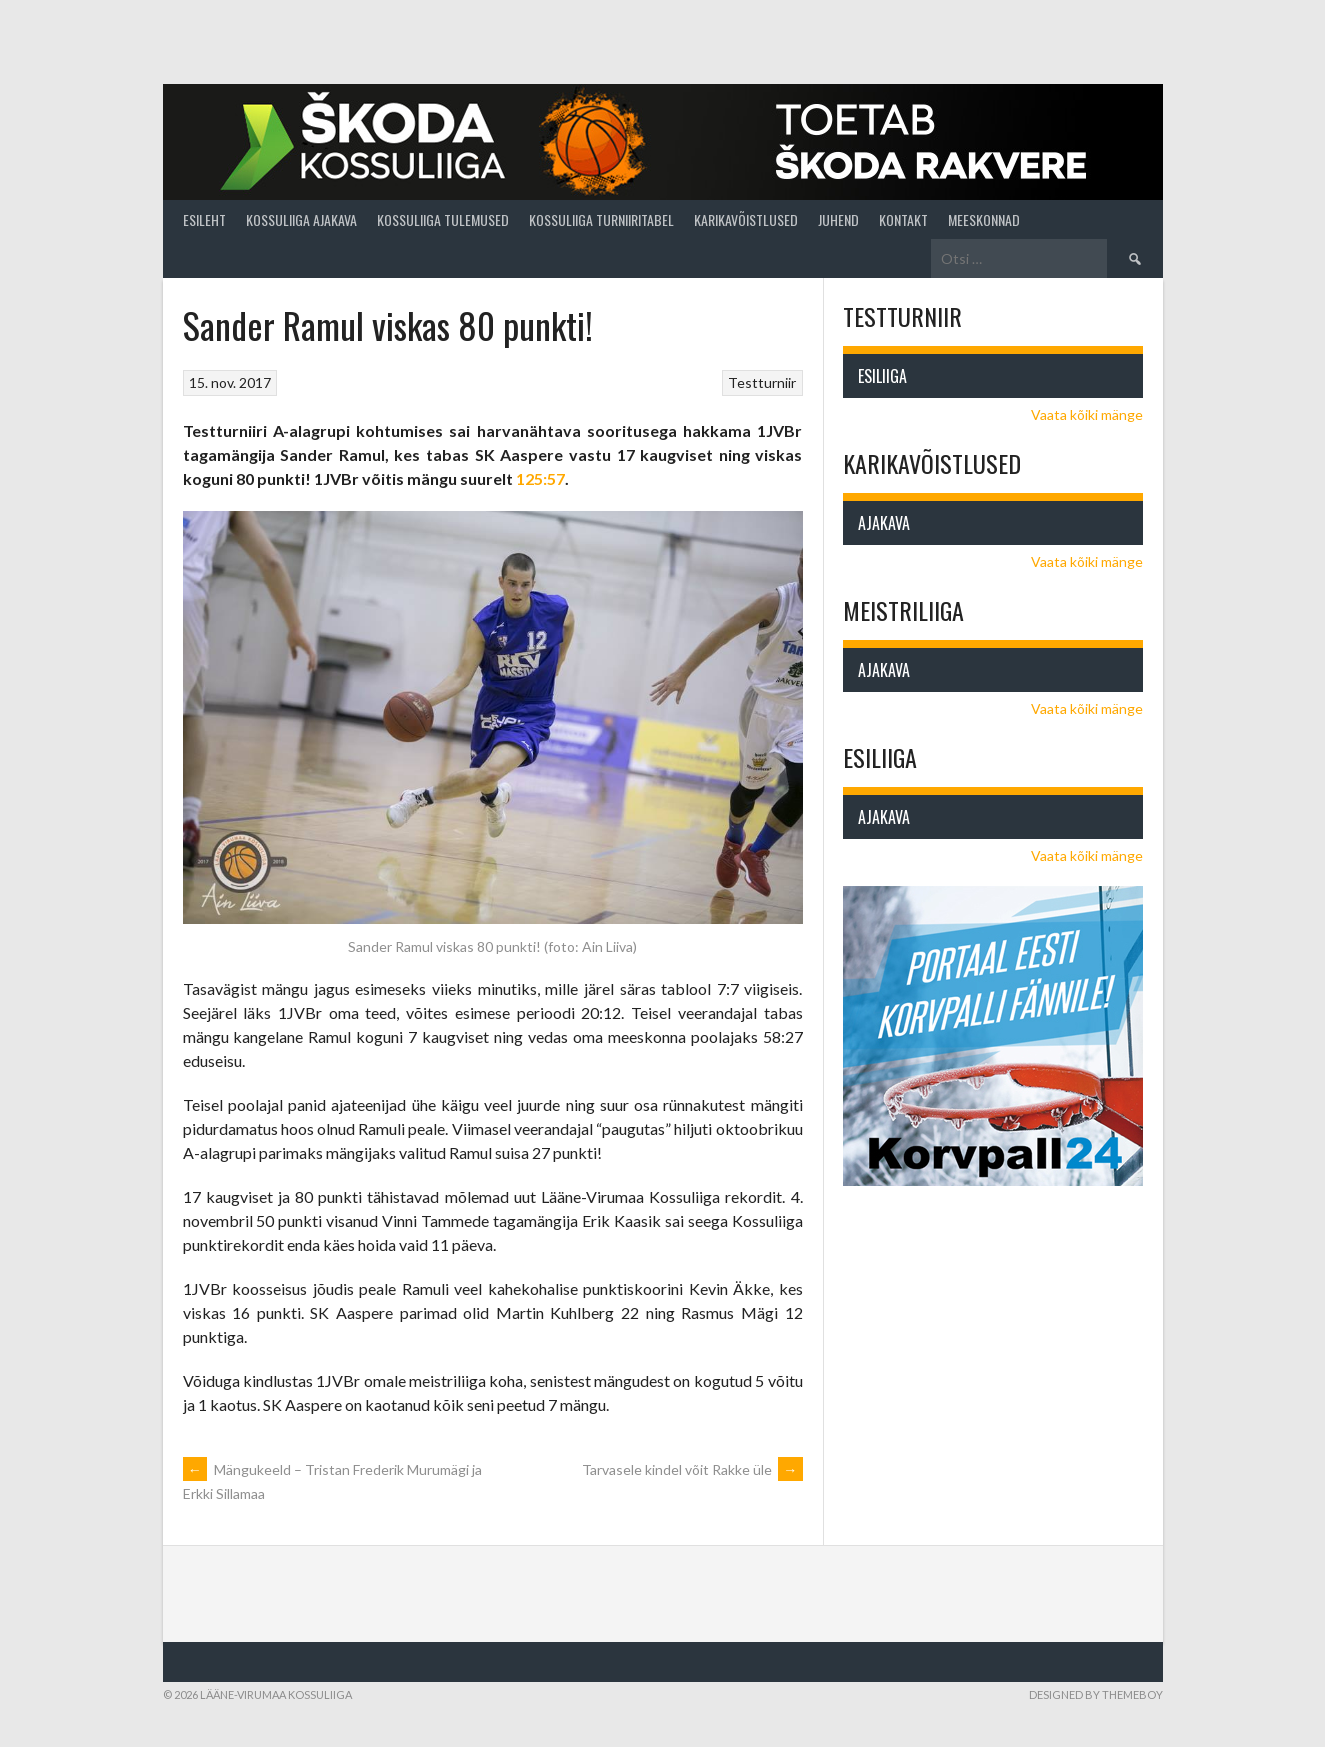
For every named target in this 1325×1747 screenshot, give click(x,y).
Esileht (204, 219)
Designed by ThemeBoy (1096, 1694)
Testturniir (762, 382)
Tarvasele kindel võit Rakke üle (692, 1469)
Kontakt (903, 219)
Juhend (838, 219)
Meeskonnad (984, 219)
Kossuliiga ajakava (301, 219)
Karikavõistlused (746, 219)
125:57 (540, 478)
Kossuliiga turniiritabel (601, 219)
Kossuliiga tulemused (443, 219)
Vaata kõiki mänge (1087, 414)
